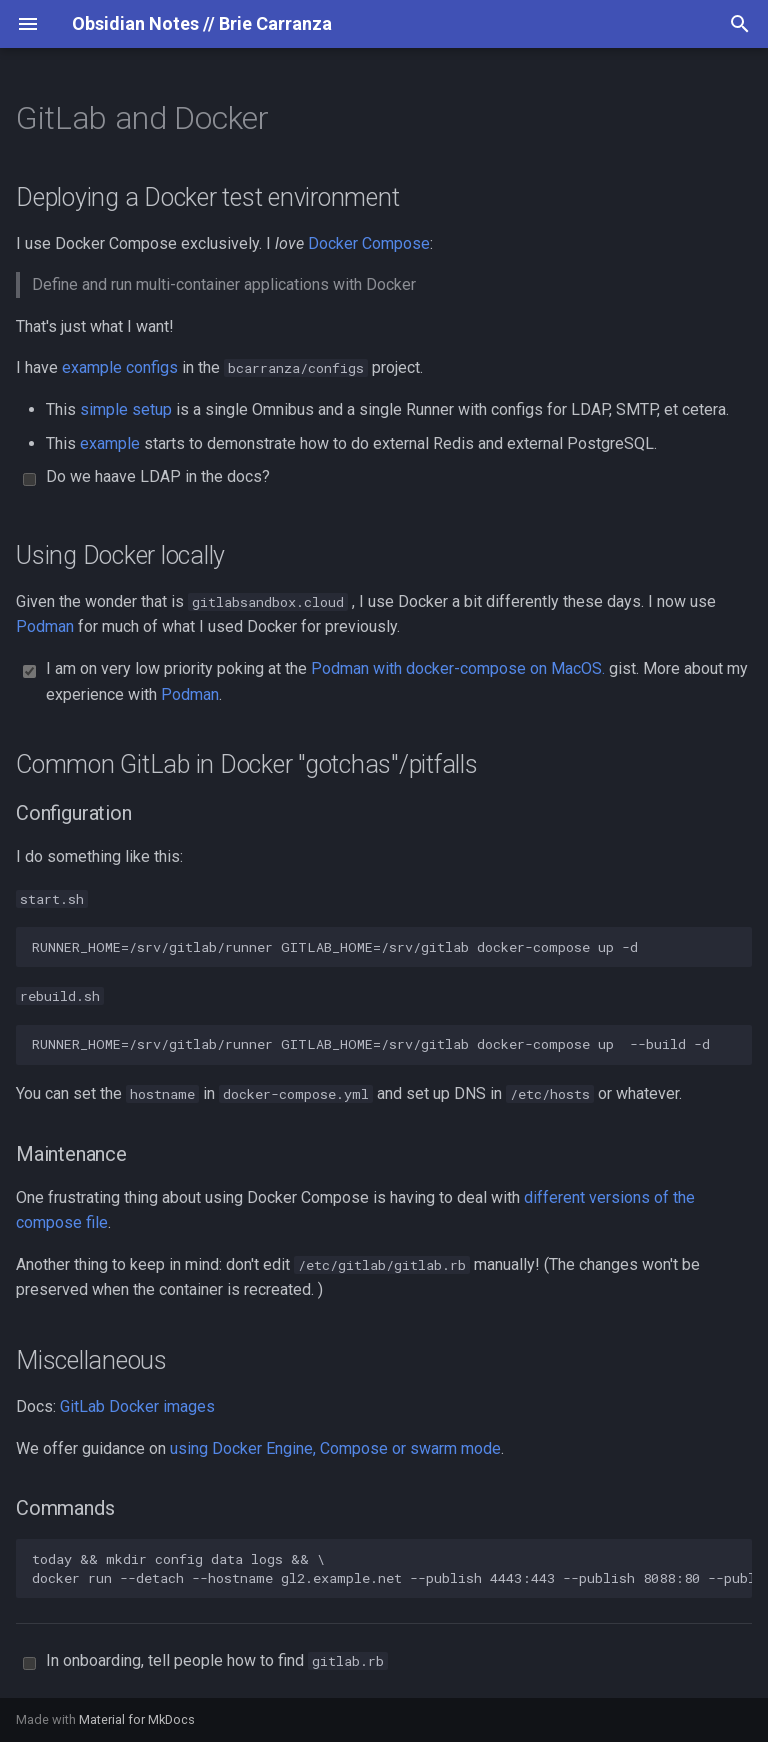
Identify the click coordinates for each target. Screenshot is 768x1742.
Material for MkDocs (137, 1719)
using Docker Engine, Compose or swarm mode (335, 1448)
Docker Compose (369, 243)
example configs (120, 367)
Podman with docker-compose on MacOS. (458, 668)
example (110, 443)
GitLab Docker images (137, 1406)
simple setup (126, 409)
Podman (45, 626)
